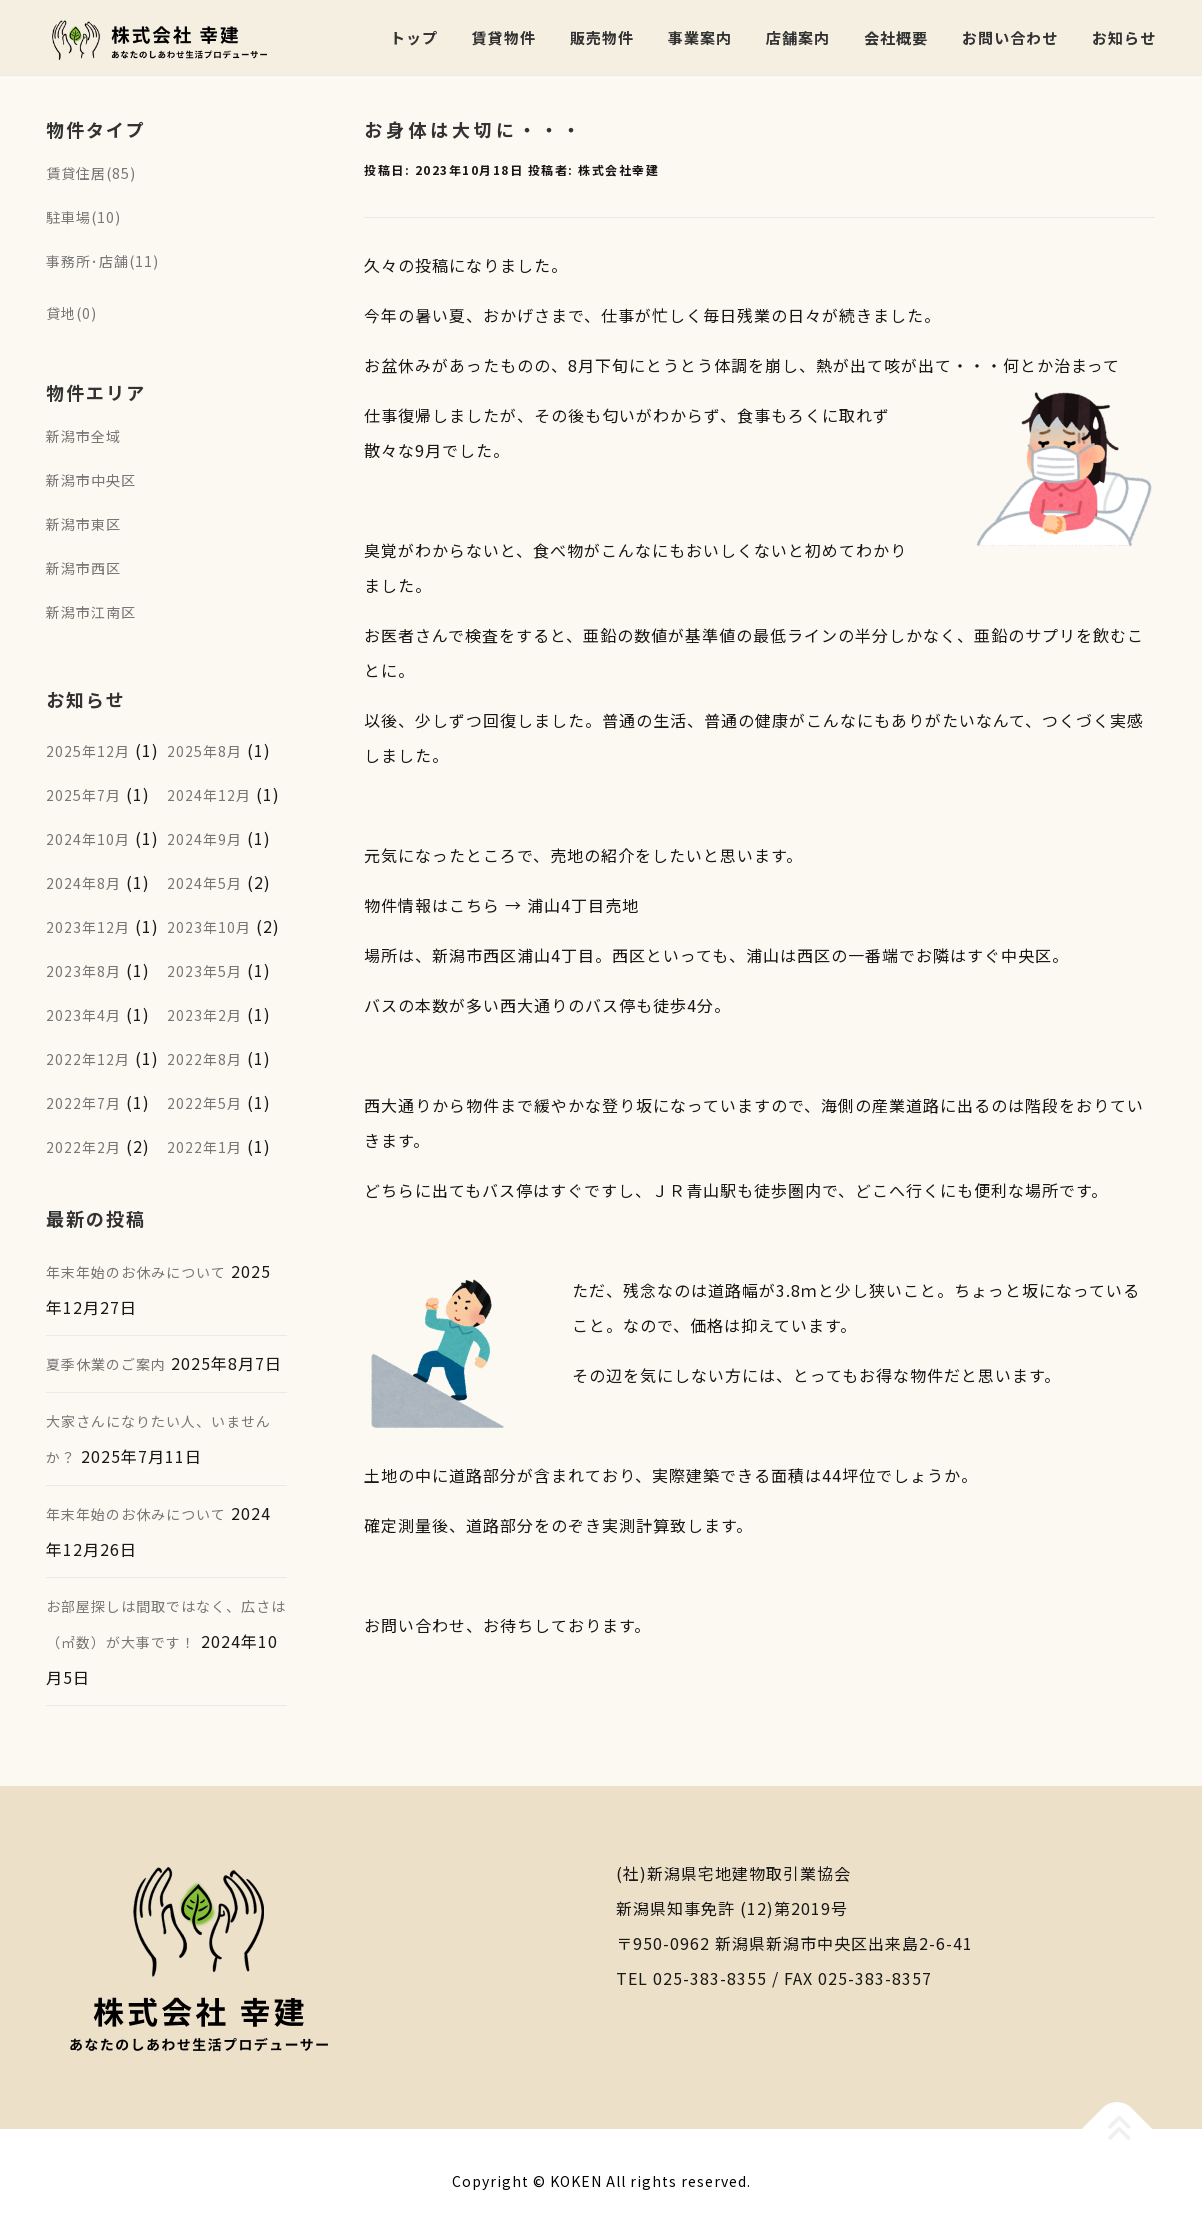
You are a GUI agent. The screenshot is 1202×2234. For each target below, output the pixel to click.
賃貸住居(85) (91, 173)
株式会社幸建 (618, 169)
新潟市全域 (83, 436)
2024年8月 (83, 883)
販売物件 (602, 37)
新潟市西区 (83, 568)
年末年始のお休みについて (136, 1272)
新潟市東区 (83, 524)
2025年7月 (83, 795)
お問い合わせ (1010, 37)
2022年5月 (204, 1103)
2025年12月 (88, 751)
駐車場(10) (83, 217)
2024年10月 (88, 839)
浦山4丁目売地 (583, 905)
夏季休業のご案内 (106, 1364)
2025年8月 (204, 751)
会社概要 (896, 37)
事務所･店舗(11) (102, 261)
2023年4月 (83, 1015)
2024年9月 (204, 839)
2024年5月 (204, 883)
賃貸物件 (504, 37)
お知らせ (1124, 37)
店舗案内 (798, 37)
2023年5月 (204, 971)
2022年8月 (204, 1059)
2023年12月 (88, 927)
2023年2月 (204, 1015)
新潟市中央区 (91, 480)
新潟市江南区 (91, 612)
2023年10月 (209, 927)
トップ (414, 37)
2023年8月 (83, 971)
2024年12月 (209, 795)
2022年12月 (88, 1059)
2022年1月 (204, 1147)
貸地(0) (71, 313)
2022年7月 (83, 1103)
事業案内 (700, 37)
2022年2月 (83, 1147)
